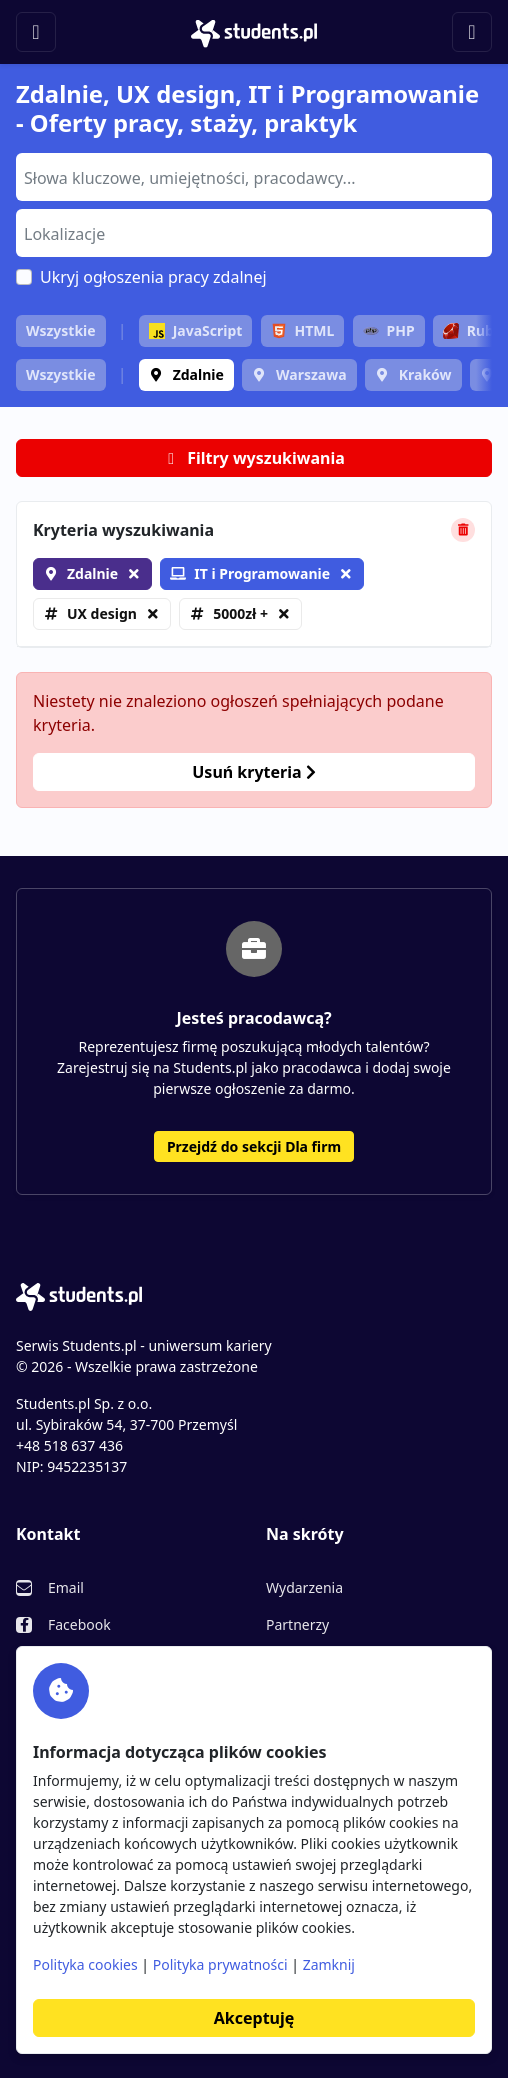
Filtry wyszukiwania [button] (254, 458)
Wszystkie (61, 330)
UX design (102, 613)
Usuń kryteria (253, 772)
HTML (303, 330)
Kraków (425, 374)
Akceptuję (254, 2018)
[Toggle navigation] (36, 32)
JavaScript (196, 330)
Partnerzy (297, 1624)
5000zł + (240, 613)
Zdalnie (198, 374)
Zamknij (329, 1964)
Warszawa (311, 374)
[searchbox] (251, 176)
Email (66, 1587)
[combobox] (254, 177)
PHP (389, 330)
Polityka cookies (85, 1964)
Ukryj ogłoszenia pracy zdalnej (153, 277)
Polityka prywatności (220, 1964)
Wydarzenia (304, 1587)
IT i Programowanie (250, 573)
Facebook (79, 1624)
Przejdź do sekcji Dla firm (254, 1146)
